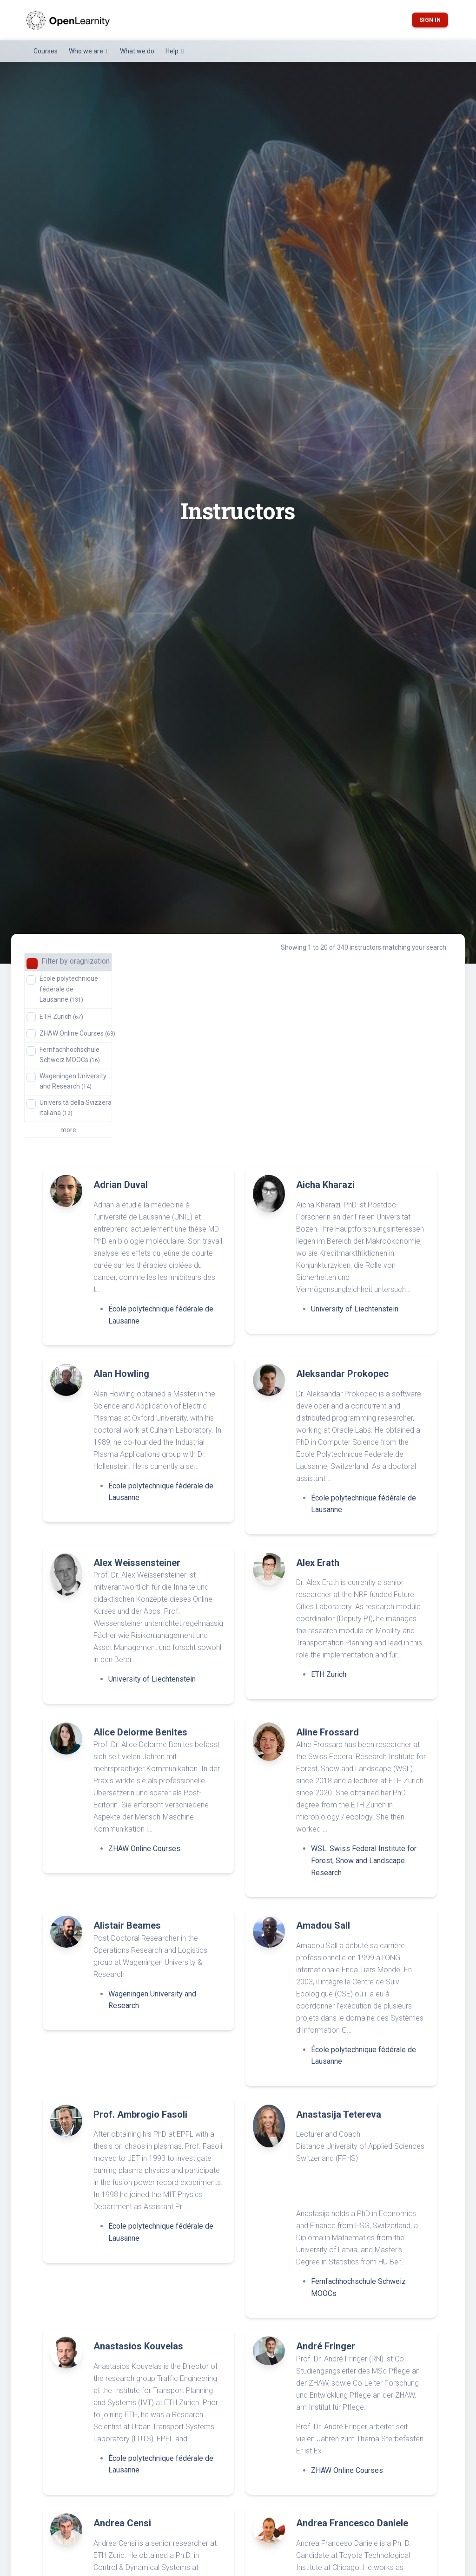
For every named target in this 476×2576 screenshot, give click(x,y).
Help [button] (172, 51)
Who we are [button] (87, 51)
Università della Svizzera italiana (76, 1107)
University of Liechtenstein (354, 1308)
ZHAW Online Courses (77, 1033)
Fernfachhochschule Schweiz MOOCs (70, 1054)
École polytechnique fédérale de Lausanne (69, 989)
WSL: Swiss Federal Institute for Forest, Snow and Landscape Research (363, 1860)
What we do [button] (137, 51)
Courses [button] (45, 51)
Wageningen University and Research (73, 1081)
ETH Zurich (61, 1016)
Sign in (430, 20)
